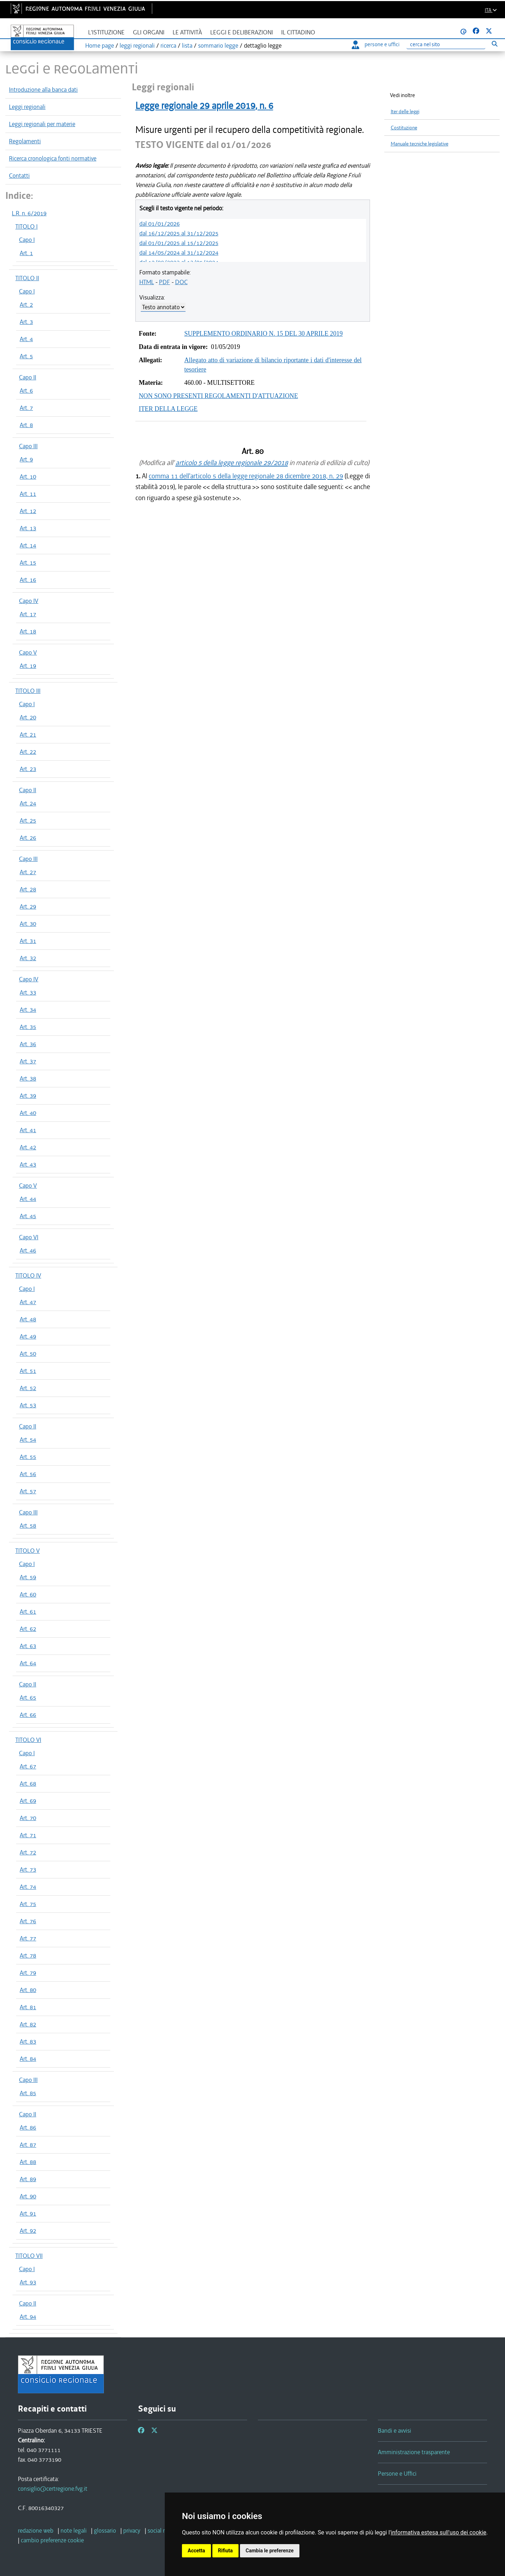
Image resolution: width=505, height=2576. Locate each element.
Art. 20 (28, 717)
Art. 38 (28, 1078)
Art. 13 (28, 528)
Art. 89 (28, 2179)
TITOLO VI (28, 1740)
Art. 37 (28, 1061)
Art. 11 (28, 494)
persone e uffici (375, 44)
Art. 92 (28, 2231)
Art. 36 (28, 1044)
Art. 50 (28, 1354)
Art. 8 (26, 425)
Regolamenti (25, 141)
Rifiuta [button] (225, 2550)
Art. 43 (28, 1164)
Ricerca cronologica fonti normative (52, 158)
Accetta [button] (196, 2550)
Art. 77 (28, 1938)
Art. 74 (28, 1887)
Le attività (187, 32)
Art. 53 (28, 1405)
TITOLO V (27, 1551)
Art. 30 (28, 924)
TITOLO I (26, 226)
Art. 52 (28, 1388)
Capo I (27, 240)
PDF (164, 282)
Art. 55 (28, 1457)
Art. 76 (28, 1921)
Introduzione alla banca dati (43, 90)
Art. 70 (28, 1818)
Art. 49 (28, 1336)
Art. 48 (28, 1319)
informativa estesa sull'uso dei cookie (438, 2532)
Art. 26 (28, 838)
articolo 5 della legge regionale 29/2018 (231, 462)
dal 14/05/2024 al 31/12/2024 (178, 253)
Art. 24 (28, 803)
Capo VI (28, 1237)
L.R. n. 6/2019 (29, 213)
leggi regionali (137, 45)
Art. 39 (28, 1096)
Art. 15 (28, 562)
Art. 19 (28, 666)
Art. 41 (28, 1130)
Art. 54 (28, 1439)
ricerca (168, 45)
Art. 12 (28, 511)
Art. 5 (26, 356)
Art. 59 (28, 1577)
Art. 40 (28, 1113)
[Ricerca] (446, 44)
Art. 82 (28, 2024)
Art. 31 (28, 941)
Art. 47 (28, 1302)
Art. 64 (28, 1663)
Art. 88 (28, 2162)
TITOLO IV (28, 1275)
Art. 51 (28, 1371)
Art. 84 (28, 2059)
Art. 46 (28, 1250)
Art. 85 (28, 2093)
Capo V (28, 652)
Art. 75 (28, 1904)
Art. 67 (28, 1766)
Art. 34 (28, 1010)
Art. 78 (28, 1955)
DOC (181, 282)
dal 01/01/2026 (159, 224)
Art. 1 (26, 253)
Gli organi (148, 32)
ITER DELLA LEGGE (168, 408)
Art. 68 (28, 1783)
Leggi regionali (27, 107)
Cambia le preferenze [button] (270, 2550)
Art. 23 (28, 769)
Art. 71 (28, 1835)
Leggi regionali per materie (42, 124)
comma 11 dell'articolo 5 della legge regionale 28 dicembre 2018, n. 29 (246, 475)
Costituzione (404, 127)
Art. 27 (28, 872)
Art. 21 (28, 734)
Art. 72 (28, 1852)
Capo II (27, 377)
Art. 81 (28, 2007)
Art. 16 (28, 580)
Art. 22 (28, 752)
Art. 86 (28, 2127)
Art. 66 (28, 1715)
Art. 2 (26, 304)
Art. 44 (28, 1199)
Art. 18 (28, 631)
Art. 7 (26, 408)
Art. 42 (28, 1147)
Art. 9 (26, 459)
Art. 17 (28, 614)
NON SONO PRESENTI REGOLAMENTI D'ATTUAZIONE (218, 395)
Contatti (19, 175)
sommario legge (218, 45)
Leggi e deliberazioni (241, 32)
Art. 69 (28, 1801)
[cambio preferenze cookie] (52, 2540)
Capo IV (28, 601)
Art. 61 (28, 1611)
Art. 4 (26, 339)
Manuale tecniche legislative (419, 143)
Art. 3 (26, 322)
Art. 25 (28, 820)
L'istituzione (106, 32)
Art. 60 (28, 1594)
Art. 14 (28, 545)
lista (187, 45)
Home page (99, 45)
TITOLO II (27, 278)
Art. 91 (28, 2213)
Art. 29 (28, 906)
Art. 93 (28, 2282)
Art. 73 (28, 1869)
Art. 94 (28, 2317)
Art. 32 (28, 958)
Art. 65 (28, 1697)
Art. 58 (28, 1525)
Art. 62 (28, 1629)
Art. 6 (26, 390)
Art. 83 (28, 2041)
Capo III (28, 446)
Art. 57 (28, 1491)
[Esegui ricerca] (494, 43)
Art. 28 (28, 889)
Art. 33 (28, 992)
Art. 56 (28, 1474)
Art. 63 (28, 1646)
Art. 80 (28, 1990)
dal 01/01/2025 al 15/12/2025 (178, 243)
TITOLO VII (29, 2256)
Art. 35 (28, 1027)
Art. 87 (28, 2145)
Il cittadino (298, 32)
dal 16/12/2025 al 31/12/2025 (178, 233)
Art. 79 (28, 1973)
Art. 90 (28, 2196)
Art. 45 (28, 1216)
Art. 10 (28, 476)
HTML (146, 282)
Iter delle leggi (405, 111)
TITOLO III (27, 691)
